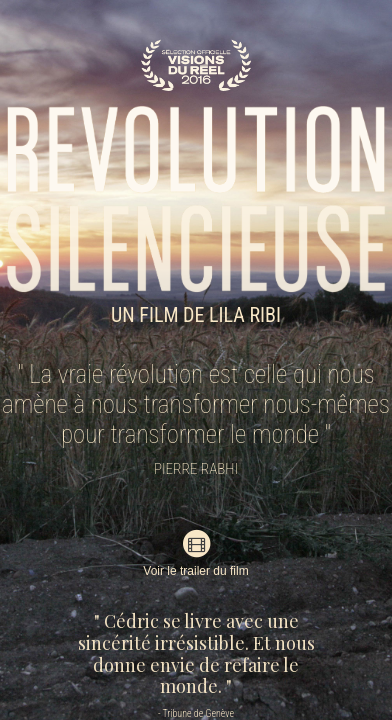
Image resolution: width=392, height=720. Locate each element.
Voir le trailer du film (195, 553)
